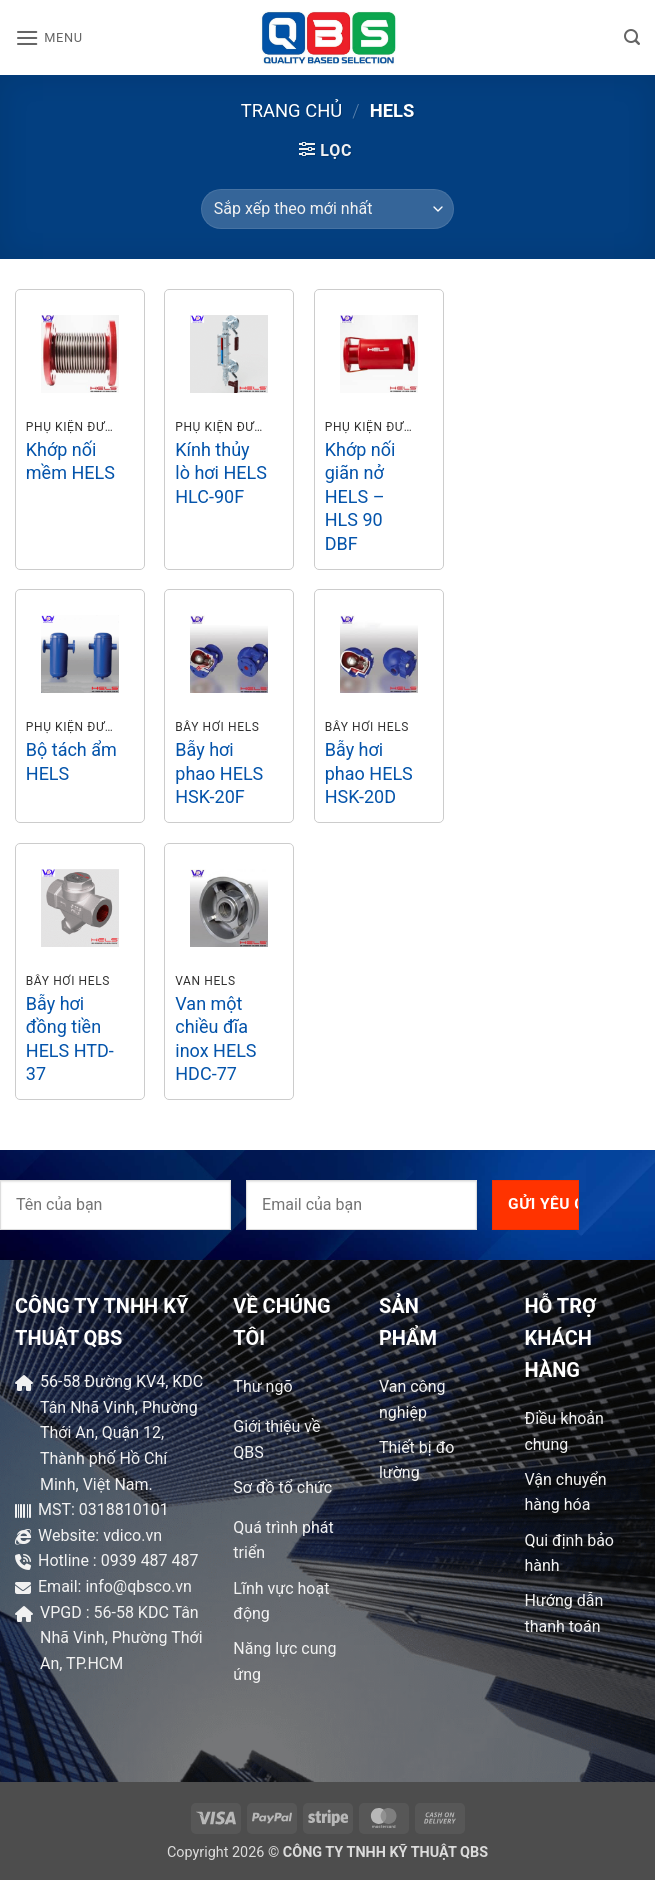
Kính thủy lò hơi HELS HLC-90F (221, 473)
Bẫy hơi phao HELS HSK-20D (369, 773)
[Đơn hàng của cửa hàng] (327, 209)
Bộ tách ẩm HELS (71, 761)
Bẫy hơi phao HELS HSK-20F (219, 773)
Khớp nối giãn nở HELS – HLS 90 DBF (360, 496)
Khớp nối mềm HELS (70, 461)
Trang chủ (292, 110)
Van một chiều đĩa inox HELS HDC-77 (215, 1038)
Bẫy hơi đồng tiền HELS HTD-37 (70, 1038)
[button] (49, 37)
